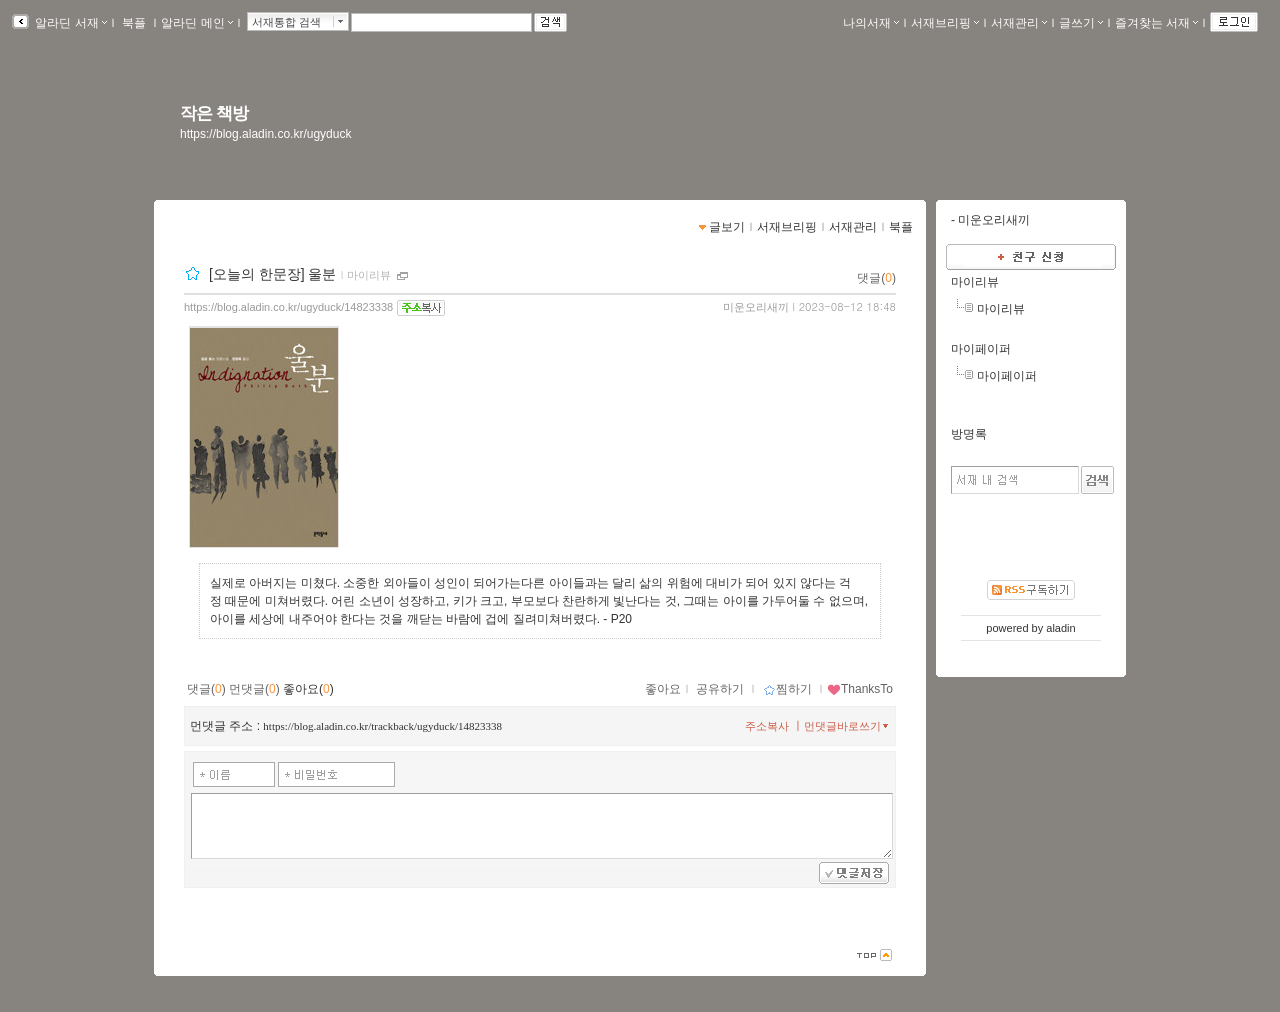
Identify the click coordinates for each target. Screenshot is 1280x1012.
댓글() (876, 278)
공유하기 (720, 689)
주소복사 (767, 726)
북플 (134, 23)
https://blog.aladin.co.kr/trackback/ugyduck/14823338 (382, 726)
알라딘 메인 (196, 23)
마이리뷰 (369, 275)
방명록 (969, 434)
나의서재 (871, 23)
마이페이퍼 (981, 349)
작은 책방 (214, 113)
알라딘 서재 (69, 23)
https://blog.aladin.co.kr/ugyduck (265, 134)
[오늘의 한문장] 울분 (273, 274)
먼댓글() (254, 689)
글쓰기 (1081, 23)
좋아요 (663, 689)
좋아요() (308, 689)
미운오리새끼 (756, 307)
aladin (1060, 628)
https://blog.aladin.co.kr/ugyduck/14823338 (288, 307)
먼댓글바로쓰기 (848, 726)
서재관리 (1019, 23)
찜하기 (787, 689)
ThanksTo (860, 689)
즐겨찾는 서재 (1156, 23)
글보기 (727, 227)
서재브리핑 (945, 23)
